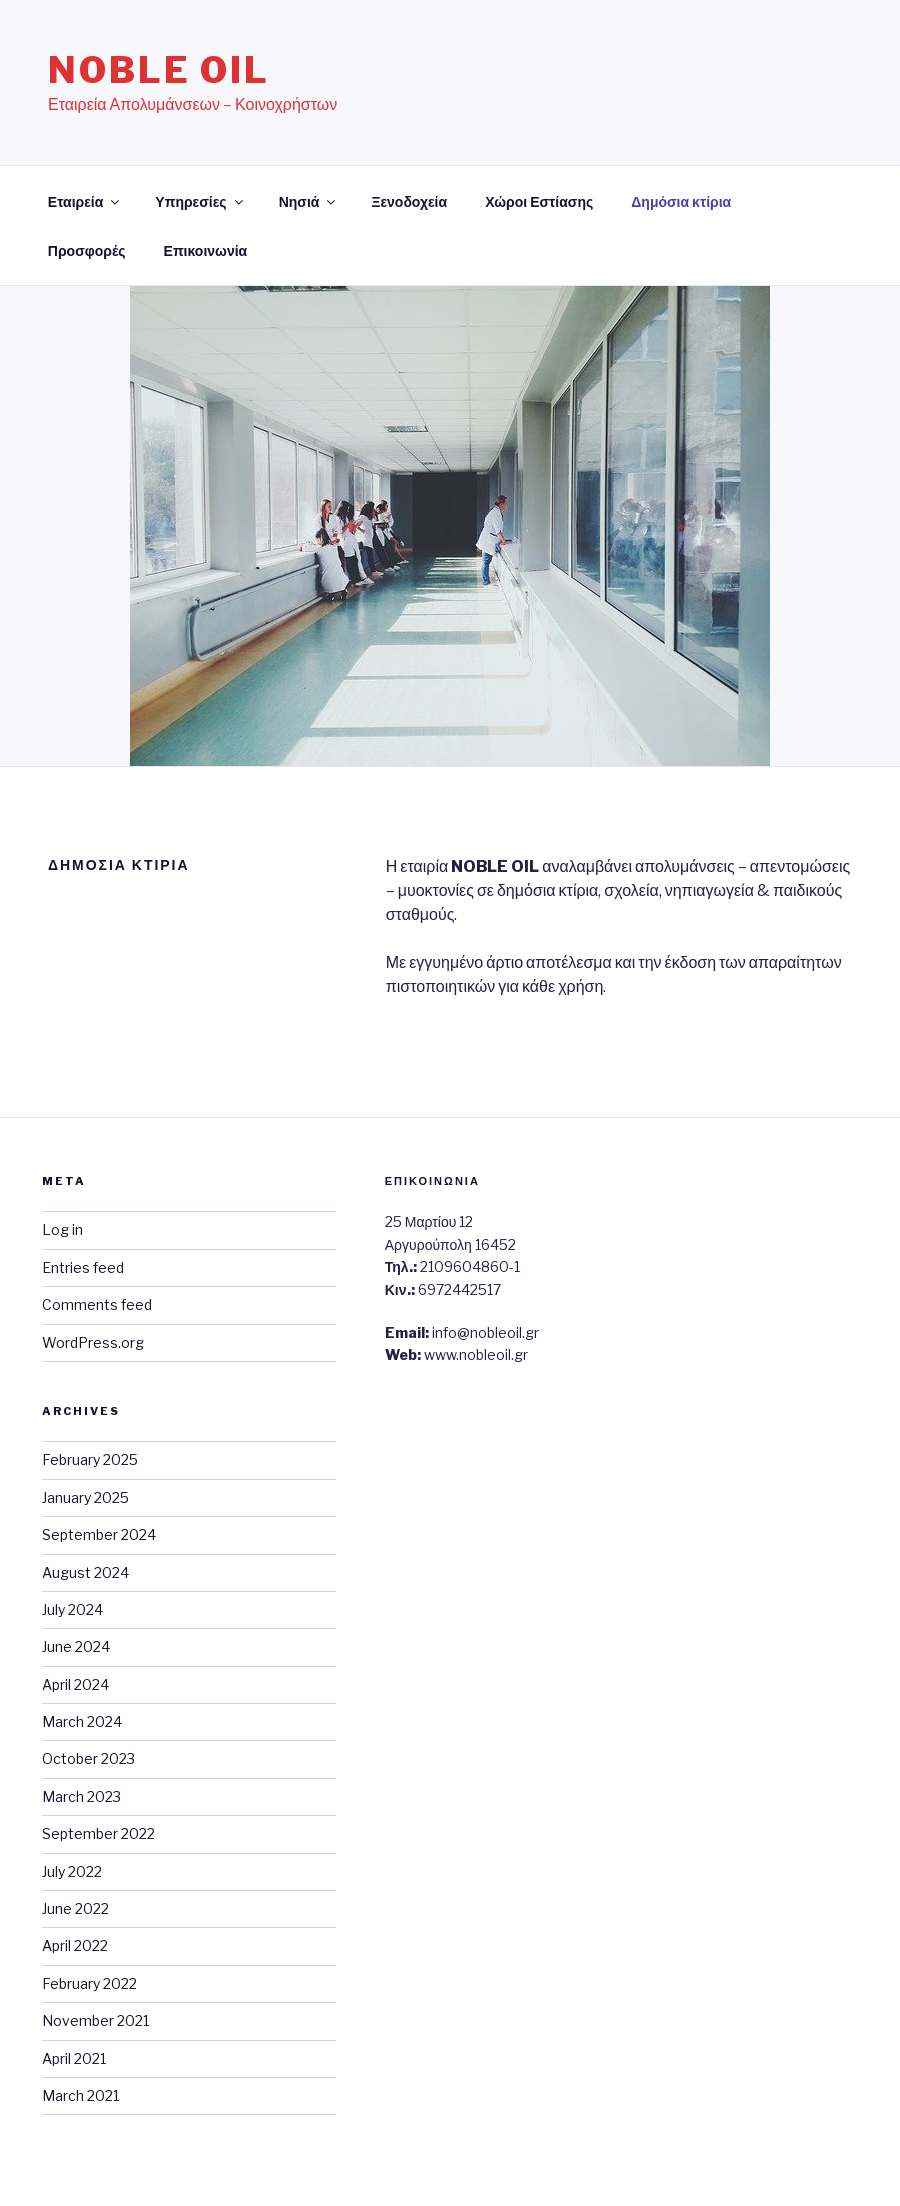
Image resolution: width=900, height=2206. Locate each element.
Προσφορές (87, 250)
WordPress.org (93, 1342)
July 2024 (72, 1609)
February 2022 (89, 1983)
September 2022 (98, 1833)
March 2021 (80, 2095)
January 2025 (85, 1497)
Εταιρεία (85, 201)
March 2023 (81, 1796)
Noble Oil (159, 70)
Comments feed (97, 1304)
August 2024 (85, 1572)
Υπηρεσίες (200, 201)
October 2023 (88, 1758)
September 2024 (99, 1534)
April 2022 (75, 1945)
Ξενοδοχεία (409, 201)
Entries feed (83, 1267)
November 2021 (95, 2020)
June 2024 (76, 1646)
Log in (62, 1229)
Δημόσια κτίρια (681, 201)
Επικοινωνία (206, 250)
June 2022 (75, 1908)
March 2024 (82, 1721)
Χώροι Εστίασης (539, 201)
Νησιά (309, 201)
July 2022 (72, 1871)
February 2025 (90, 1459)
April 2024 (75, 1684)
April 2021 (74, 2058)
